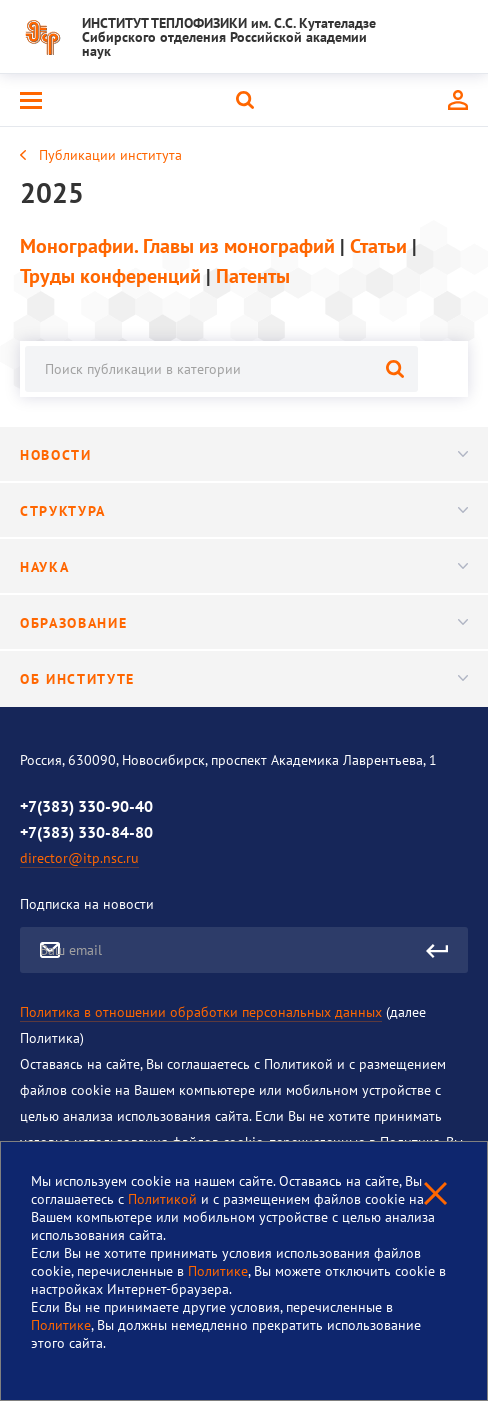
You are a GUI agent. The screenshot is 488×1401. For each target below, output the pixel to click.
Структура (244, 511)
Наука (244, 567)
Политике (218, 1271)
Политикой (164, 1199)
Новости (244, 455)
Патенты (253, 276)
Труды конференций (110, 276)
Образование (244, 623)
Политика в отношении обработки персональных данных (201, 1012)
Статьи (378, 246)
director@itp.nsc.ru (79, 858)
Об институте (244, 679)
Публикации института (110, 155)
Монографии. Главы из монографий (177, 246)
